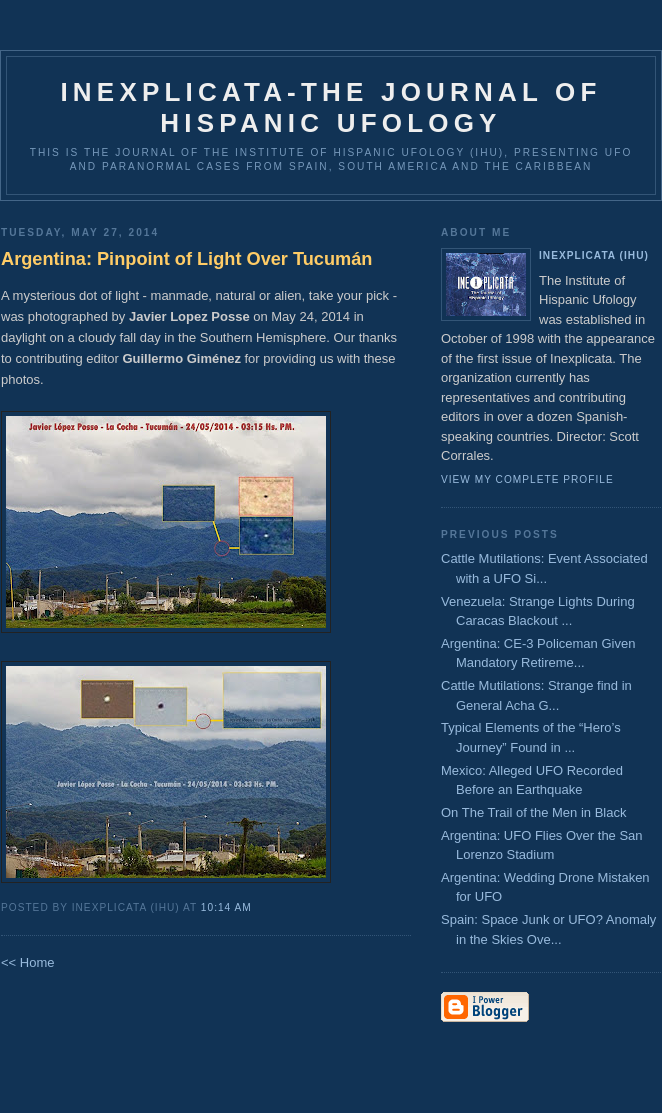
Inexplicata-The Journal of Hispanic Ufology (330, 107)
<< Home (27, 962)
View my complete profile (527, 479)
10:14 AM (226, 907)
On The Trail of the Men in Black (533, 812)
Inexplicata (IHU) (594, 255)
